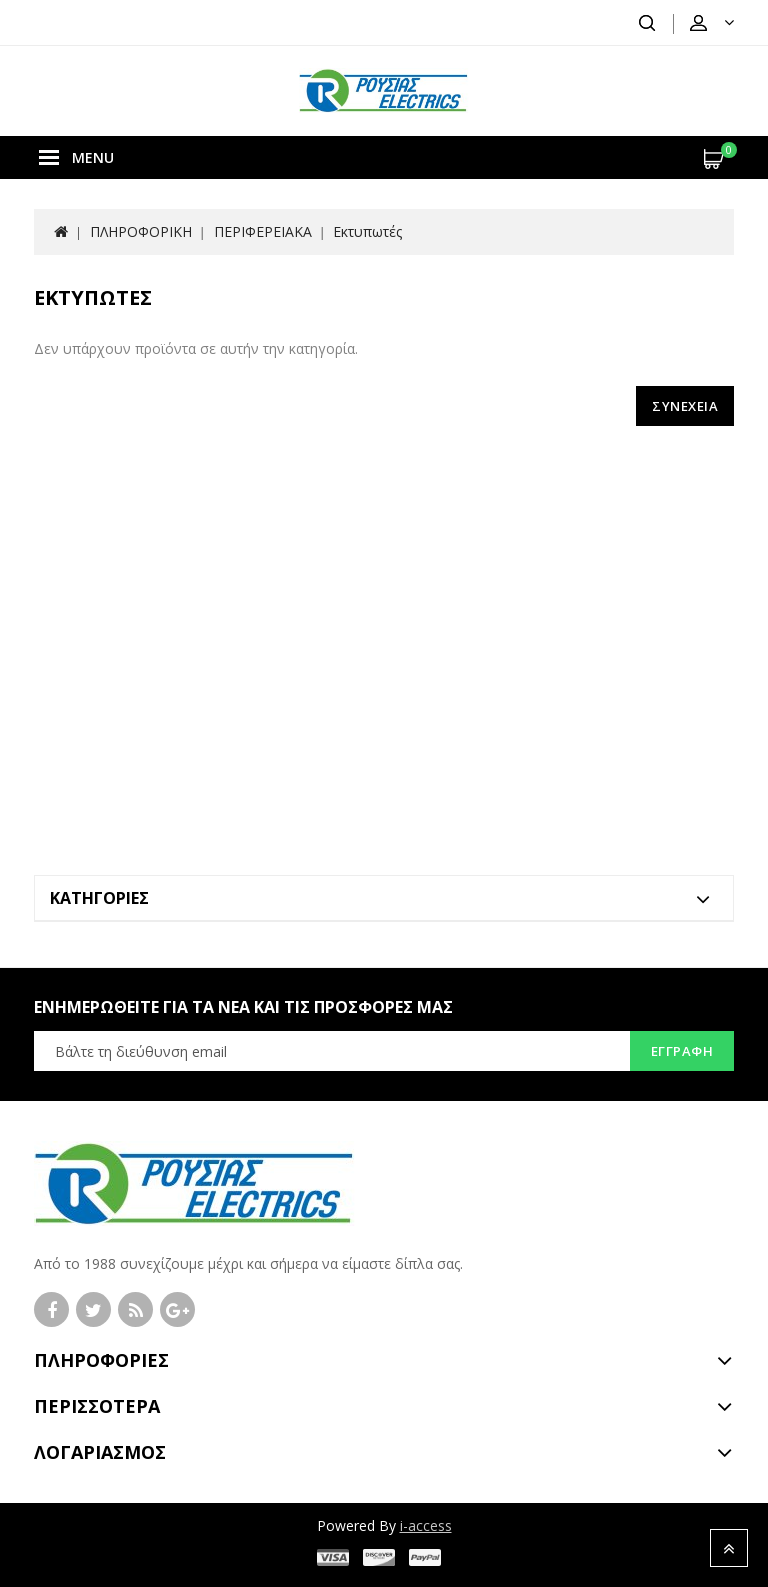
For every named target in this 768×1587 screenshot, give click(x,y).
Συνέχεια (685, 406)
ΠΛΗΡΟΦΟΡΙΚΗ (141, 231)
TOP (729, 1548)
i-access (426, 1525)
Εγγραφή (682, 1051)
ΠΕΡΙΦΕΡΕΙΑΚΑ (263, 231)
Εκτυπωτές (367, 231)
